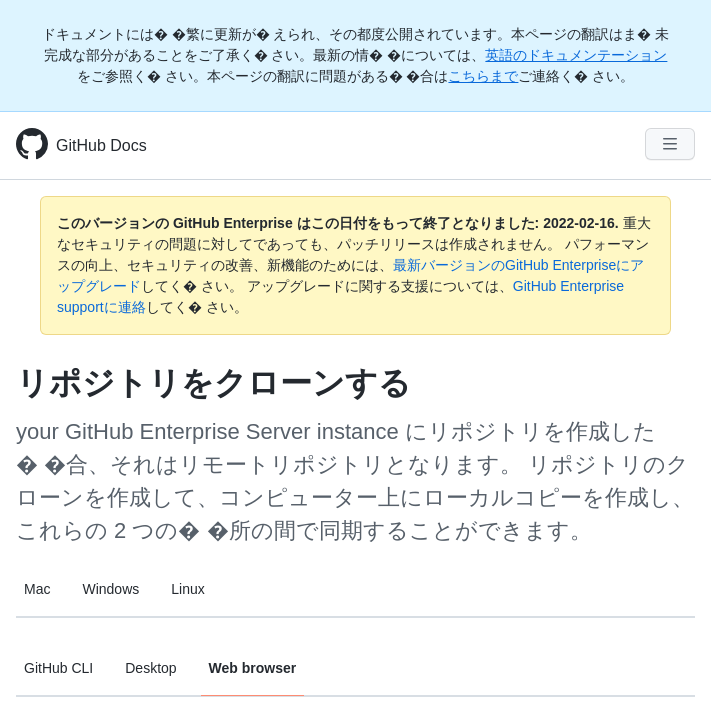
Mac (37, 589)
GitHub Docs (101, 145)
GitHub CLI (58, 668)
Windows (110, 589)
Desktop (150, 668)
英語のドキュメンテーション (576, 55)
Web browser (253, 668)
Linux (187, 589)
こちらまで (483, 76)
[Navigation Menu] (670, 144)
